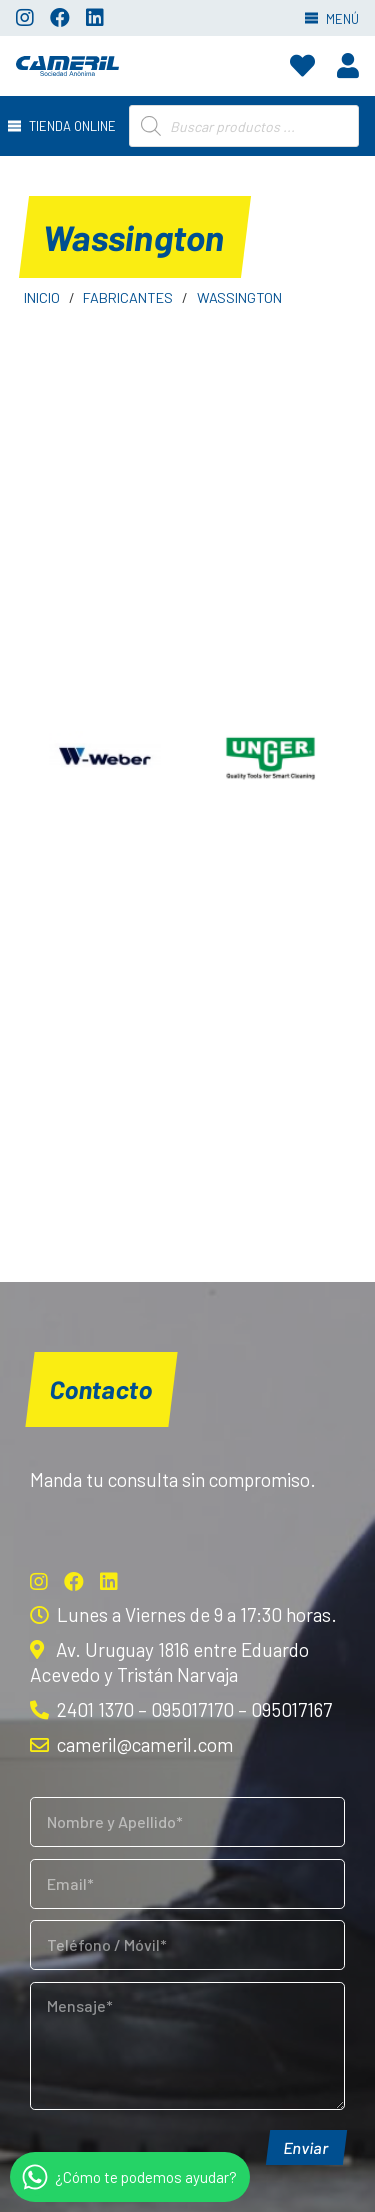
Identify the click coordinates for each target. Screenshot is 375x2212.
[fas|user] (348, 65)
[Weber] (105, 758)
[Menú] (66, 126)
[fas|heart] (302, 65)
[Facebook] (60, 18)
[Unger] (270, 758)
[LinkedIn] (95, 18)
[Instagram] (25, 18)
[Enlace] (67, 66)
